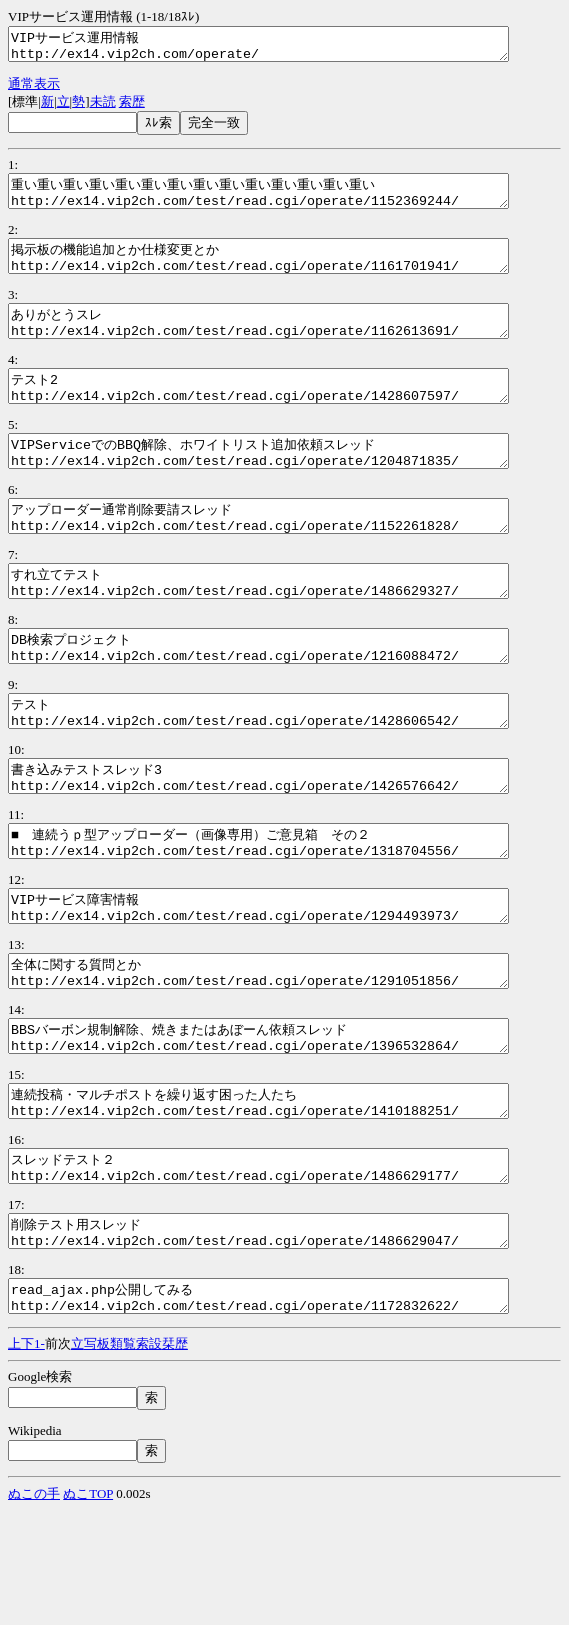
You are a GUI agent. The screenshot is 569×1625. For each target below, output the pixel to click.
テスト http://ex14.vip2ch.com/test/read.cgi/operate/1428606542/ (288, 768)
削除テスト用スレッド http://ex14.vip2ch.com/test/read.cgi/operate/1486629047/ (288, 1336)
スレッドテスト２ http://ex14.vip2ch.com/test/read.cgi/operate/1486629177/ (288, 1265)
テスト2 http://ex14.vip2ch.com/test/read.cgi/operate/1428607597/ (288, 413)
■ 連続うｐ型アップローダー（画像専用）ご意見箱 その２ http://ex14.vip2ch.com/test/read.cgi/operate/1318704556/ (288, 910)
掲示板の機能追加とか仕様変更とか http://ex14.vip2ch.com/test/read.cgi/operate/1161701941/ (288, 271)
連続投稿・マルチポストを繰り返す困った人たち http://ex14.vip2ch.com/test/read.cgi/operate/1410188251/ (288, 1194)
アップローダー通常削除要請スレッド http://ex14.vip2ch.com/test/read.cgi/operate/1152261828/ (288, 555)
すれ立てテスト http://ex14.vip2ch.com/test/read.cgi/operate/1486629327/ (288, 626)
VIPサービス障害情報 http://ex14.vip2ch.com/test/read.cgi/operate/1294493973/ (288, 981)
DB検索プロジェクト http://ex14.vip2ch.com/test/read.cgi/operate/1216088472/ (288, 697)
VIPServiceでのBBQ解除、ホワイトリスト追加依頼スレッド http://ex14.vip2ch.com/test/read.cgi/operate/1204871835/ (288, 484)
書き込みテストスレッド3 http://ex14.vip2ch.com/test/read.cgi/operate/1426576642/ (288, 839)
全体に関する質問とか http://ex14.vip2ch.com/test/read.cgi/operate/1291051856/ (288, 1052)
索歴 (132, 107)
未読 (103, 107)
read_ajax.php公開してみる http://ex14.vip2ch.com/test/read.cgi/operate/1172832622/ (288, 1407)
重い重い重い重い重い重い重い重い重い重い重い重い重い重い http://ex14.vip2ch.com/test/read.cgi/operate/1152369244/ (288, 200)
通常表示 (34, 89)
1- (39, 1457)
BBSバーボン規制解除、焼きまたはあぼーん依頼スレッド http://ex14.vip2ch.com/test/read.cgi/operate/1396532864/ (288, 1123)
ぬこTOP (88, 1607)
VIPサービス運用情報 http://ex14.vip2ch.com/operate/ (288, 47)
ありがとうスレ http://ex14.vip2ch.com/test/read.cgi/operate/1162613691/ (288, 342)
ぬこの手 (34, 1607)
